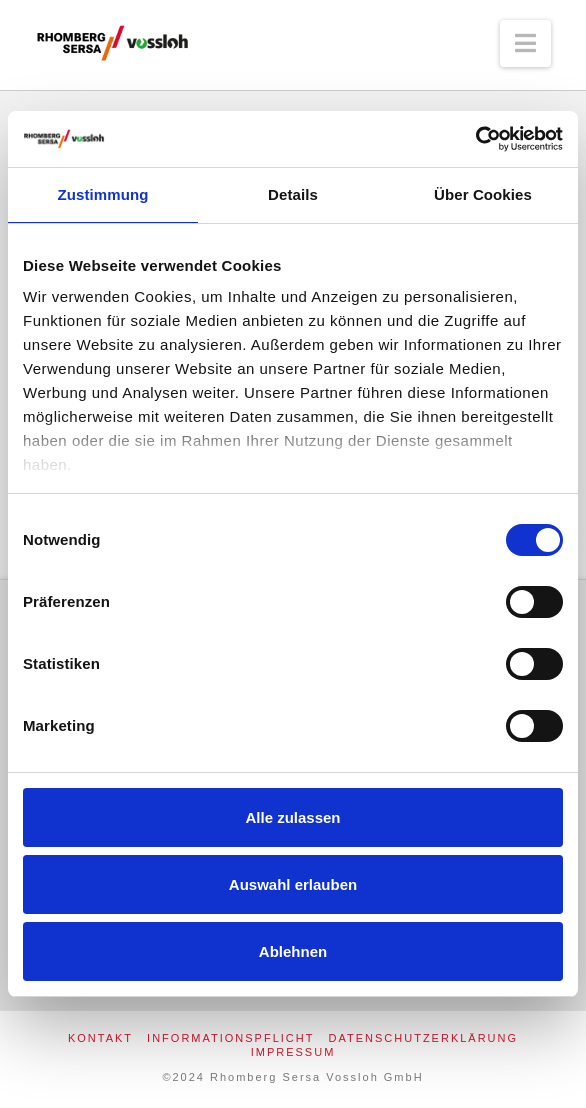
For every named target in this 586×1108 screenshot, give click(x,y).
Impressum (293, 1052)
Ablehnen (293, 951)
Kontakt (100, 1038)
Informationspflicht (230, 1038)
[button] (525, 43)
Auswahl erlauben (293, 884)
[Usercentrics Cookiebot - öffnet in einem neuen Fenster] (475, 139)
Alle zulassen (292, 817)
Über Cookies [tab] (483, 194)
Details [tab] (293, 194)
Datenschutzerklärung (424, 1038)
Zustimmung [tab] (103, 194)
